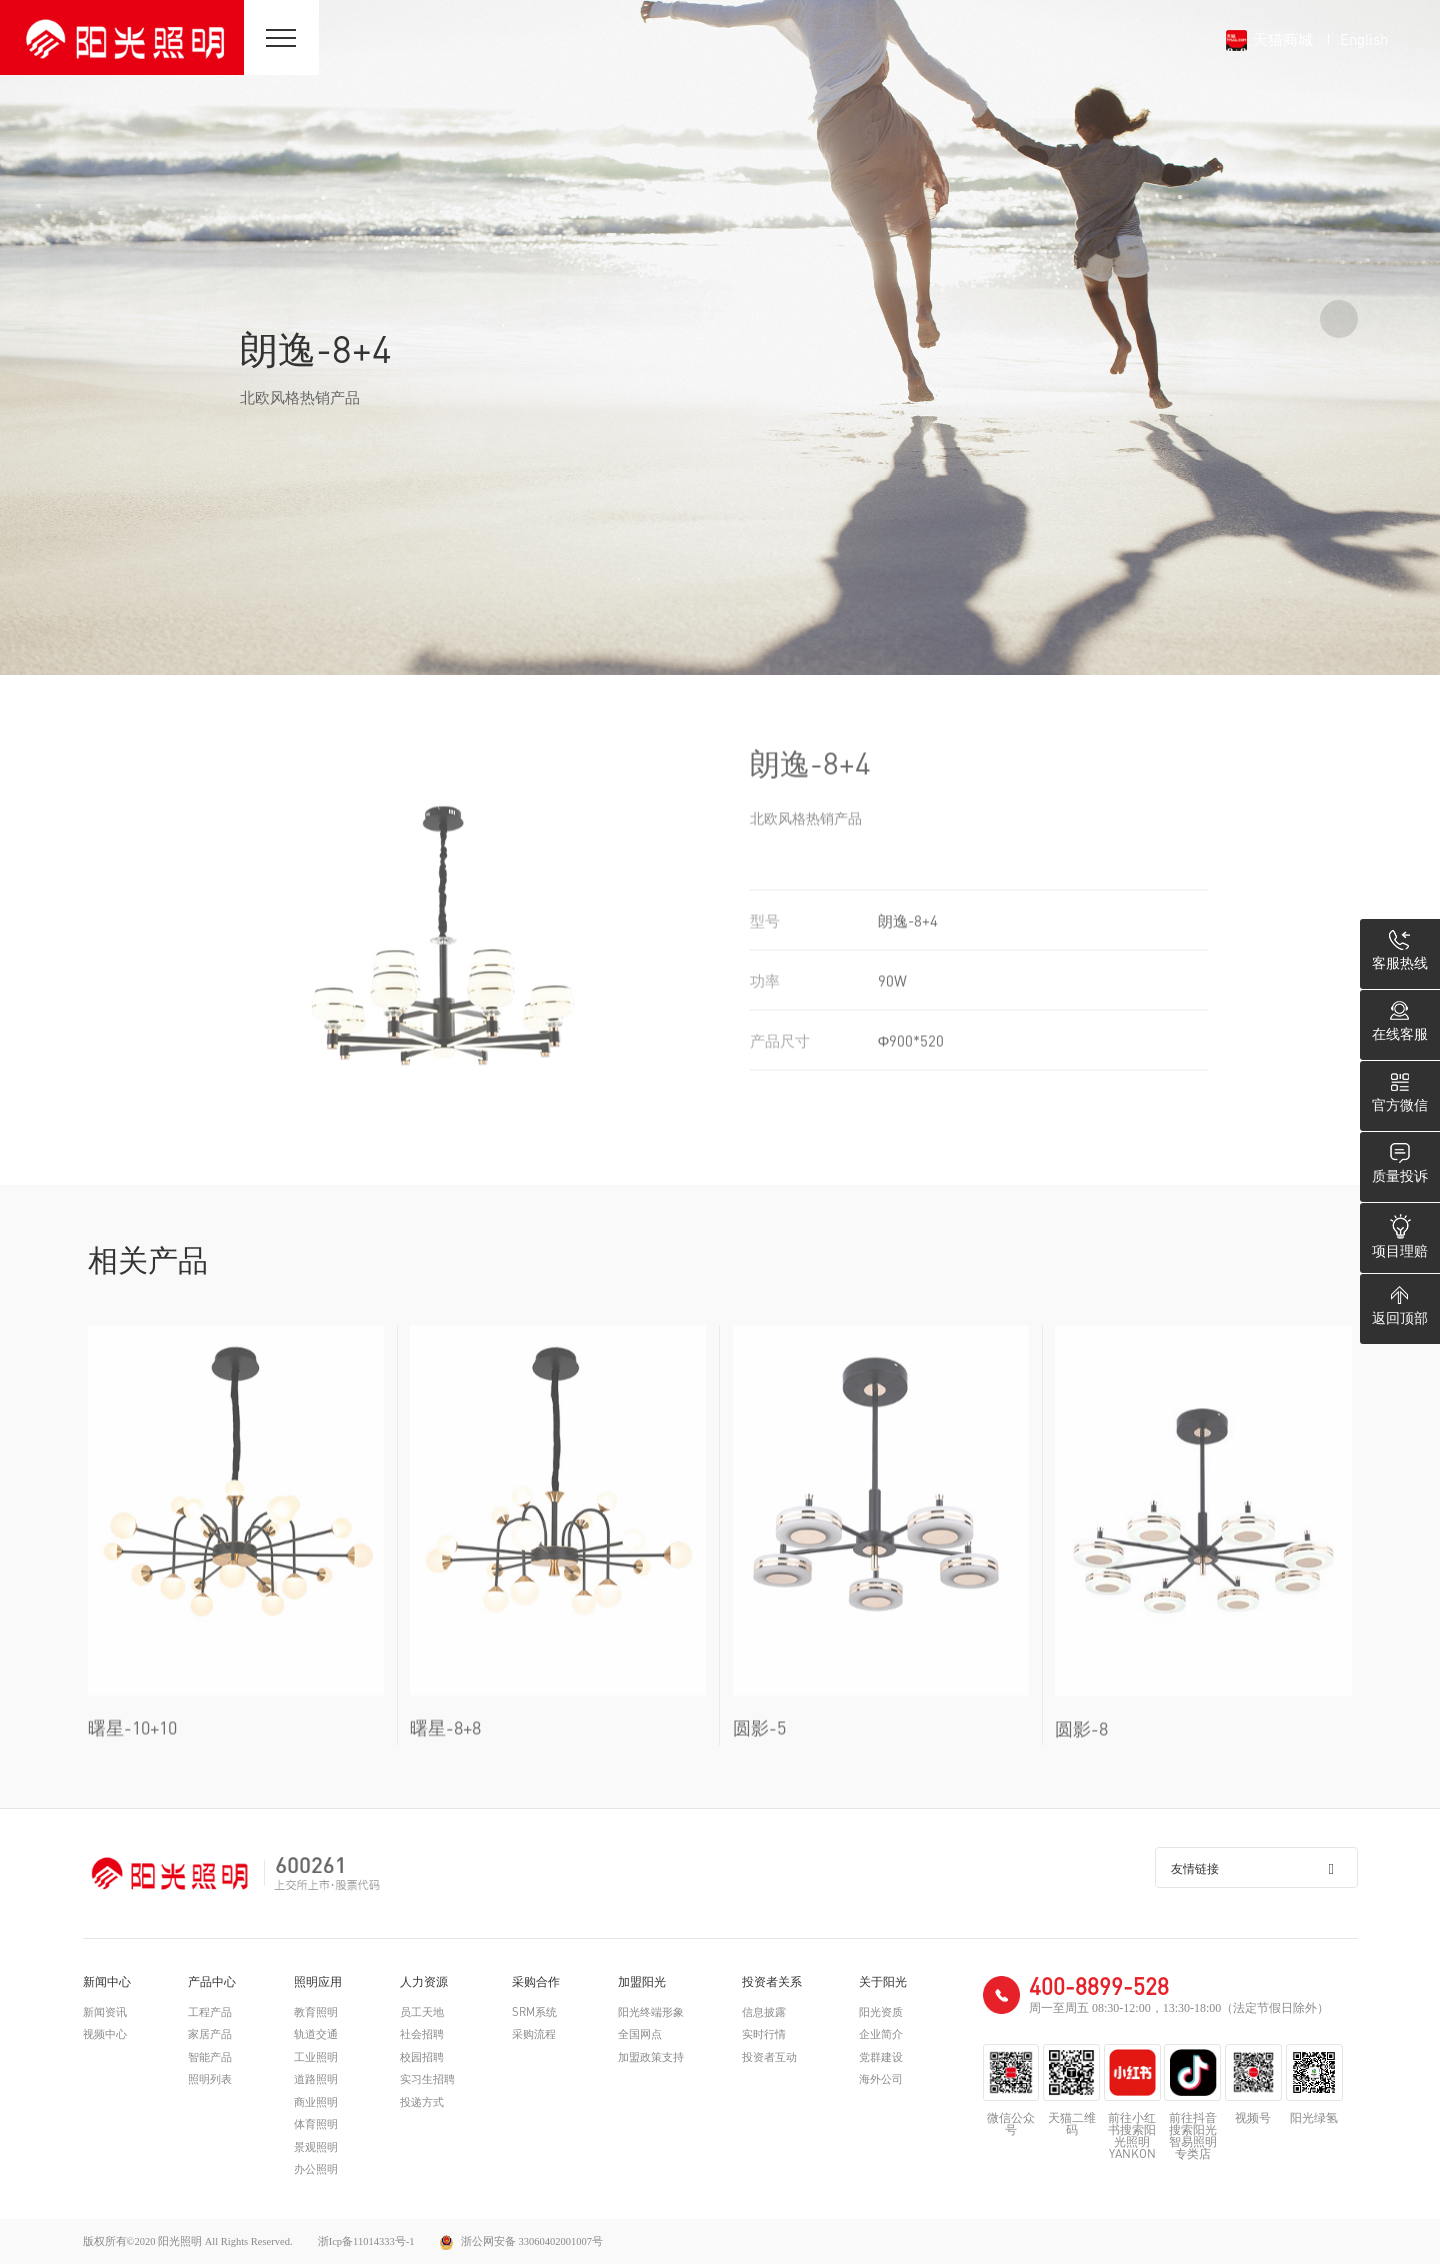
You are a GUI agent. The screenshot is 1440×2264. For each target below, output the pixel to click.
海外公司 (881, 2079)
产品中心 (212, 1982)
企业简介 (881, 2034)
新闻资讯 (105, 2012)
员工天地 (422, 2012)
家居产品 (210, 2034)
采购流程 (534, 2034)
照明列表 (210, 2079)
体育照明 (316, 2124)
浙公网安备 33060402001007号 (522, 2241)
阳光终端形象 (651, 2012)
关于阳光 (883, 1982)
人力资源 (424, 1982)
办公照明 (316, 2169)
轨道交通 (316, 2034)
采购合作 (536, 1982)
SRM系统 (534, 2012)
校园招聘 (422, 2057)
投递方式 (422, 2102)
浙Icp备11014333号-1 (366, 2241)
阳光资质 (881, 2012)
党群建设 (881, 2057)
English (1364, 39)
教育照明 (316, 2012)
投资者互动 (769, 2057)
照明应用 (318, 1982)
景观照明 (316, 2147)
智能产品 (210, 2057)
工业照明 (316, 2057)
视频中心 (105, 2034)
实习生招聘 (427, 2079)
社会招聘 (422, 2034)
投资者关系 (772, 1982)
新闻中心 (107, 1982)
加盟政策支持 (651, 2057)
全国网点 (640, 2034)
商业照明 (316, 2102)
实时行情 (764, 2034)
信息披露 (764, 2012)
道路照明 (316, 2079)
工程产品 (210, 2012)
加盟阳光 (642, 1982)
